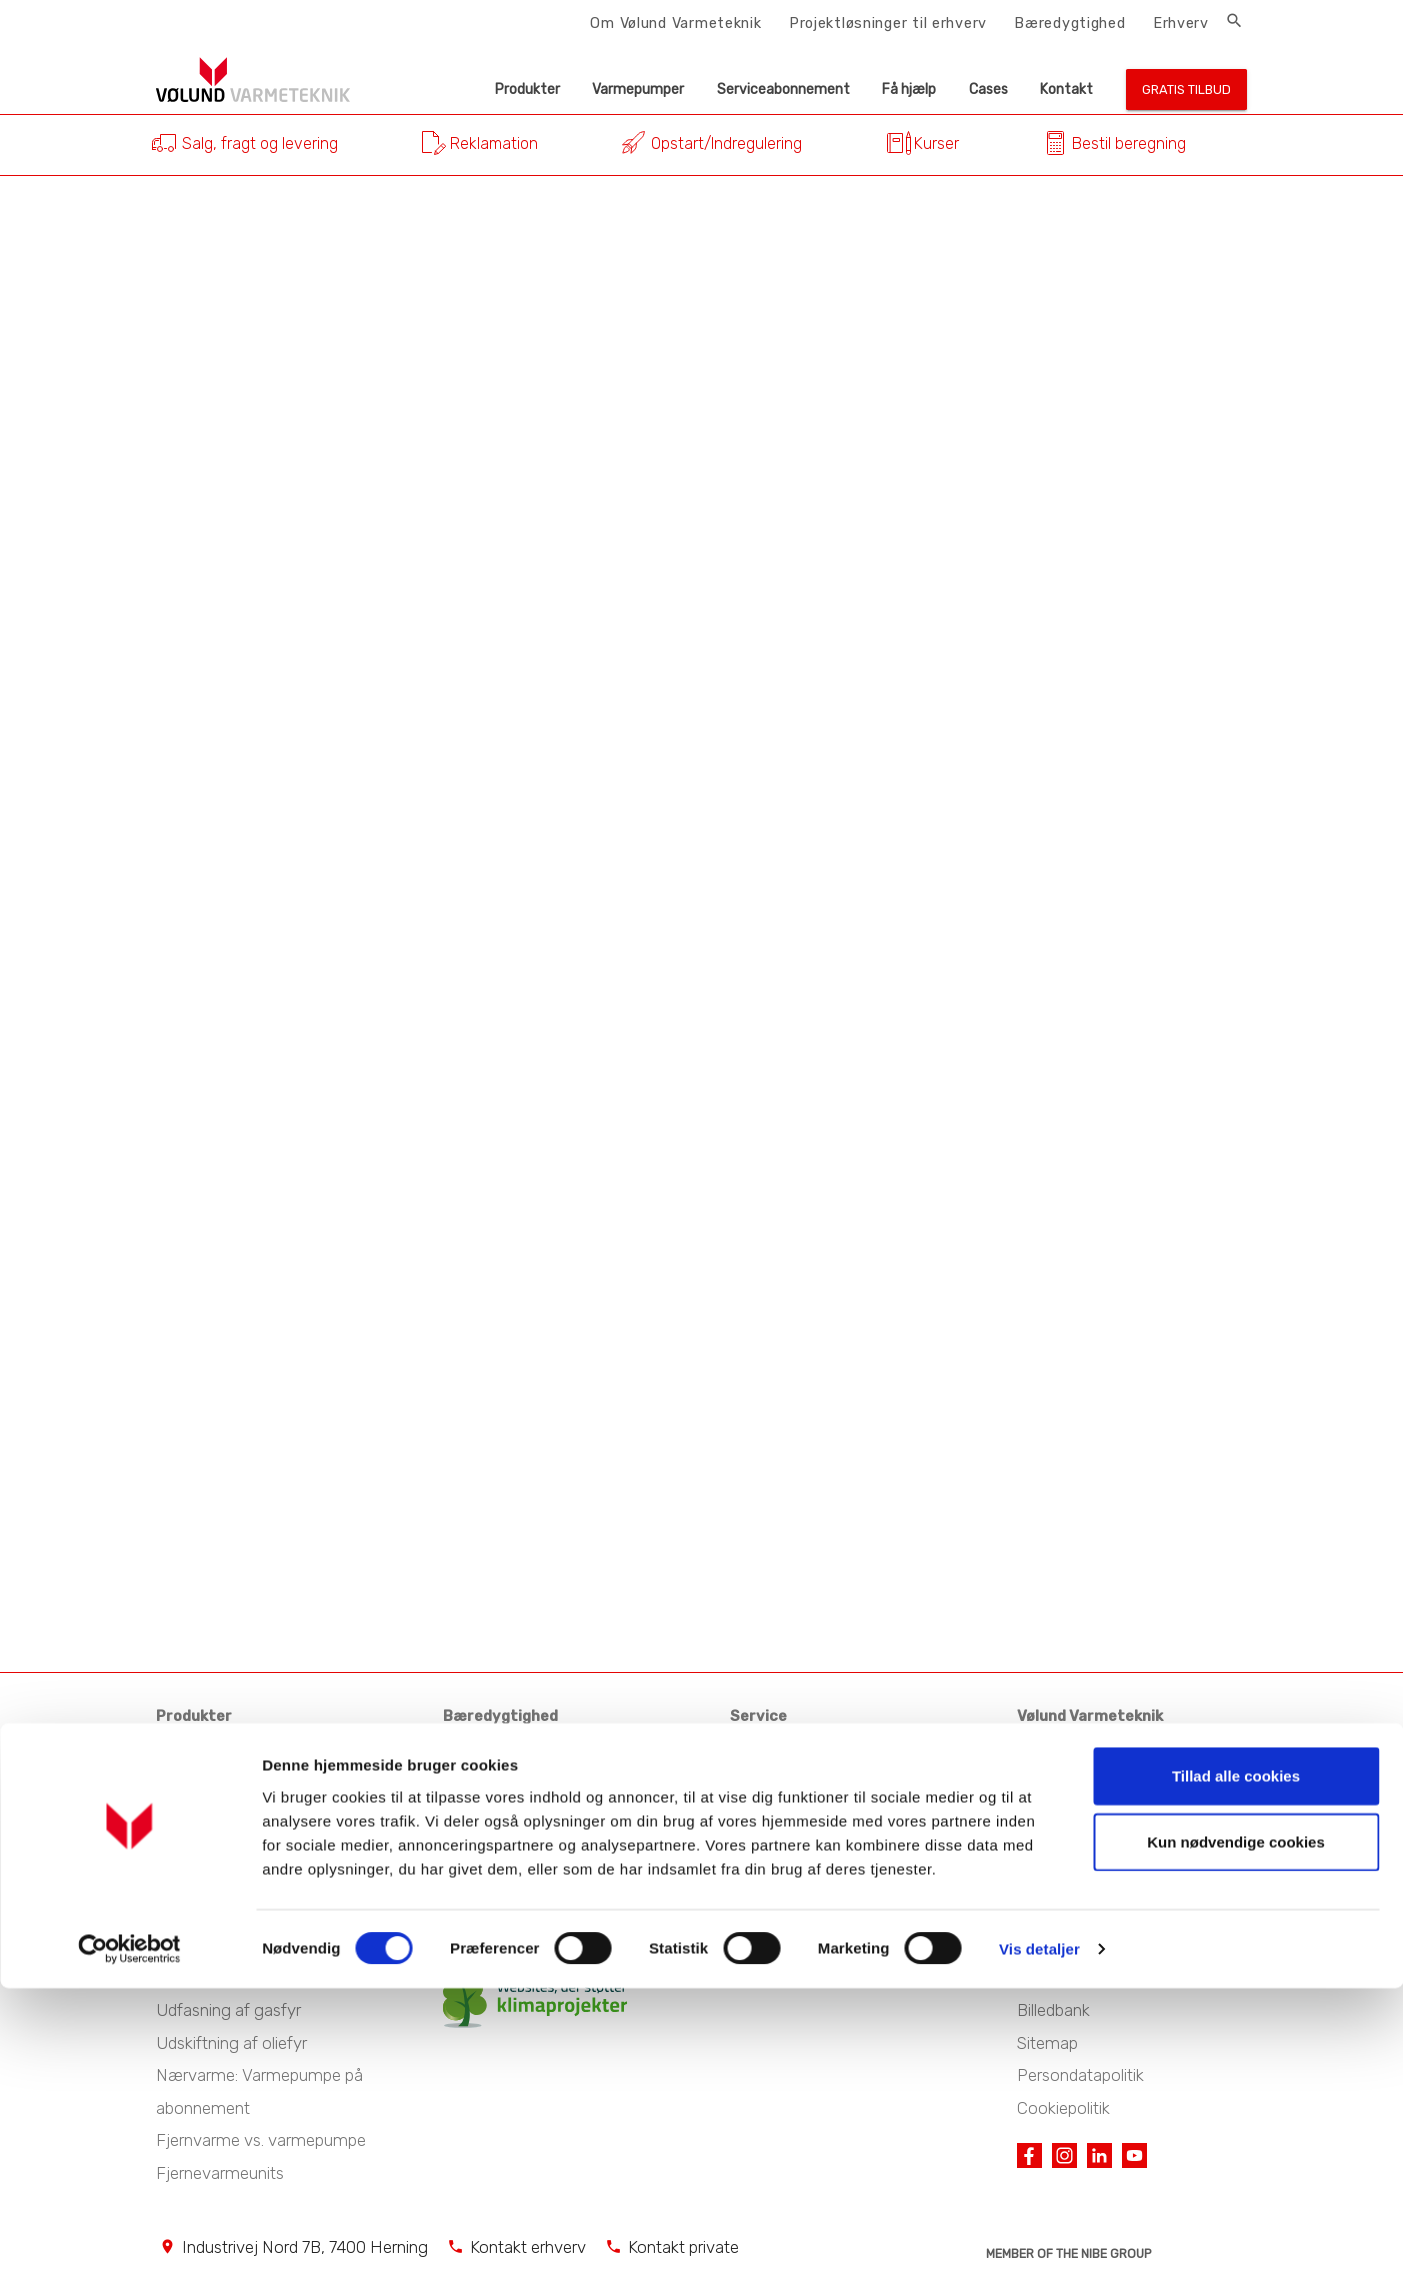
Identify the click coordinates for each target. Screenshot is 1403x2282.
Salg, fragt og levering (260, 143)
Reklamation (494, 143)
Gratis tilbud (1186, 89)
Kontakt (1066, 89)
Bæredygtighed (1069, 23)
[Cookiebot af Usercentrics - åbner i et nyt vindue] (129, 2243)
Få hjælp (909, 89)
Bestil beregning (1129, 143)
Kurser (936, 143)
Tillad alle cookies (1236, 2069)
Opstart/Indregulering (726, 143)
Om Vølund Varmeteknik (675, 23)
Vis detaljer (1039, 2242)
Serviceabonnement (783, 89)
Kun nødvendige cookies (1236, 2135)
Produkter (527, 89)
